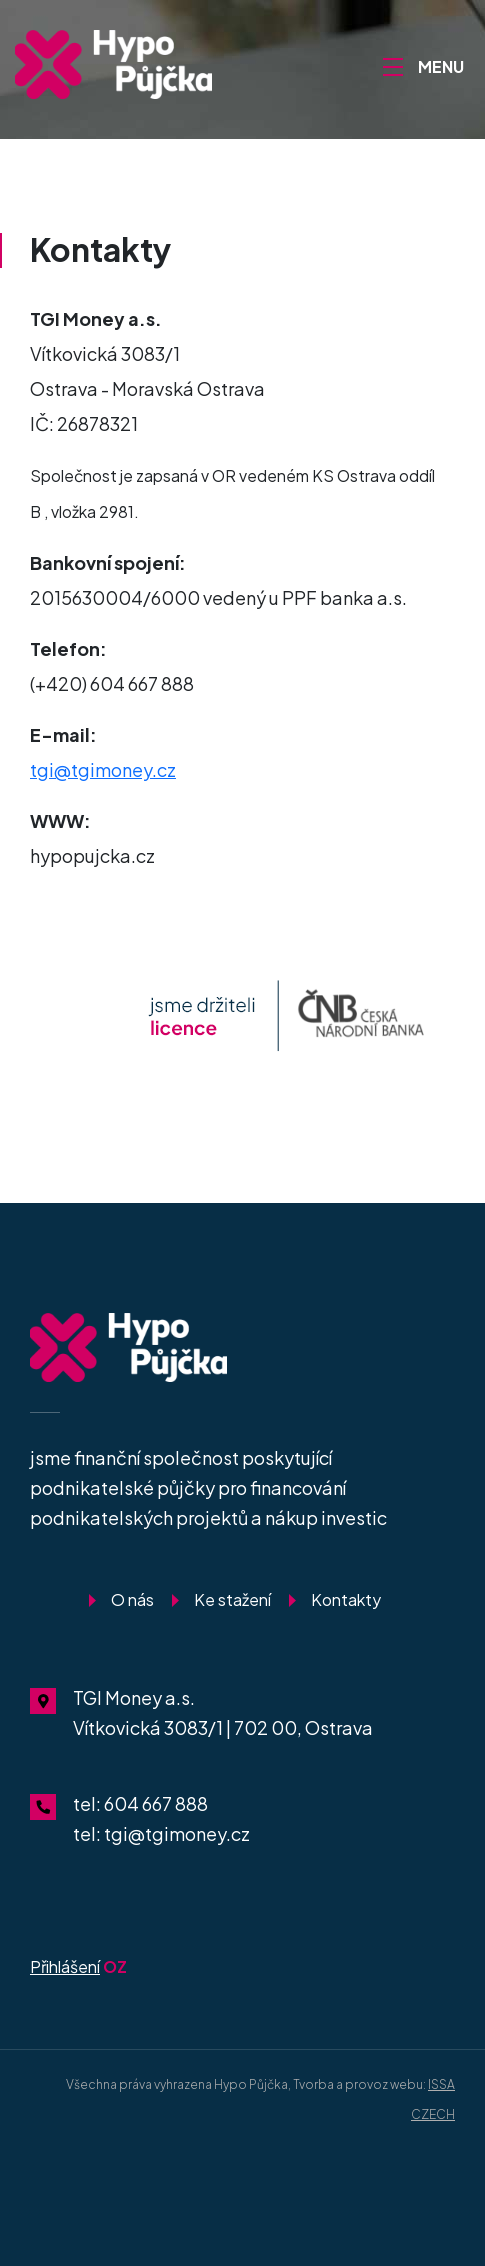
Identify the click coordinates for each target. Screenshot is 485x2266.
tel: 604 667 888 (140, 1803)
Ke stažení (232, 1599)
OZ (78, 1966)
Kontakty (346, 1599)
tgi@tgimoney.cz (103, 769)
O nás (132, 1599)
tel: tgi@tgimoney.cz (161, 1833)
